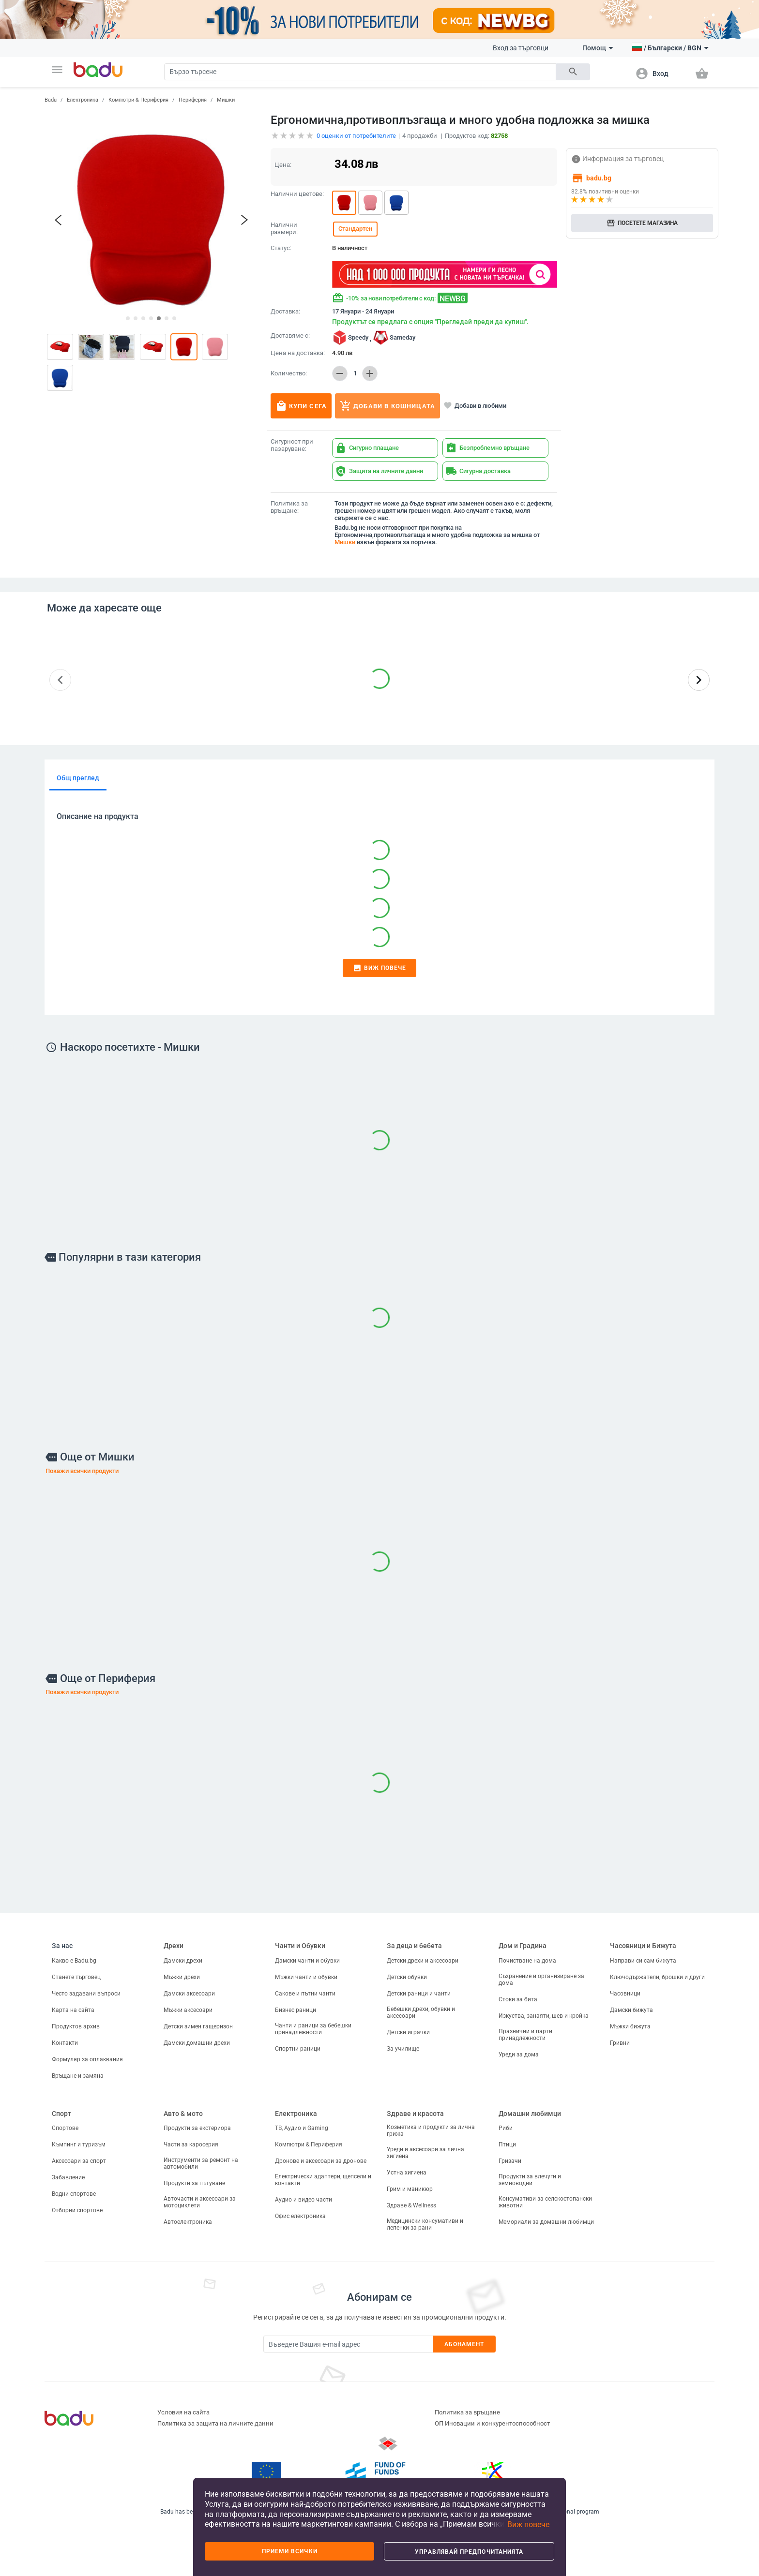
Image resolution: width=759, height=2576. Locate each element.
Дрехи (173, 1946)
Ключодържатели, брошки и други (657, 1977)
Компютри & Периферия (138, 100)
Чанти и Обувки (300, 1946)
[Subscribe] (348, 2344)
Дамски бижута (631, 2010)
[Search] (360, 71)
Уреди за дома (519, 2054)
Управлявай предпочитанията (469, 2551)
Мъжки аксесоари (188, 2010)
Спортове (65, 2128)
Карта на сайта (73, 2010)
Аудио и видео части (303, 2199)
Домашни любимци (530, 2113)
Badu (51, 100)
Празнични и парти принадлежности (525, 2034)
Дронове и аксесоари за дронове (320, 2161)
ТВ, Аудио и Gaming (301, 2128)
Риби (506, 2128)
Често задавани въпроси (86, 1993)
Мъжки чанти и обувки (306, 1977)
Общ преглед (78, 778)
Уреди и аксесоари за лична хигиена (425, 2152)
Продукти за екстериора (197, 2128)
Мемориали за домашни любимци (546, 2222)
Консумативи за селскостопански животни (545, 2202)
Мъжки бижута (630, 2026)
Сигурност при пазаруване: (292, 445)
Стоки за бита (518, 1999)
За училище (403, 2048)
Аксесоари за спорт (79, 2161)
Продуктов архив (76, 2026)
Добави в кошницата (387, 406)
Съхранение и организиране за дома (541, 1979)
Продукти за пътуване (194, 2183)
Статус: (281, 248)
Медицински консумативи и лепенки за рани (425, 2224)
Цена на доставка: (298, 353)
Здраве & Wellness (411, 2205)
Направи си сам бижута (643, 1960)
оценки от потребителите (356, 135)
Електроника (82, 100)
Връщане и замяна (78, 2075)
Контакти (65, 2043)
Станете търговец (76, 1977)
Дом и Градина (522, 1946)
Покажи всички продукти (82, 1470)
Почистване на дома (527, 1960)
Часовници (625, 1993)
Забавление (68, 2177)
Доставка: (285, 311)
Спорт (61, 2113)
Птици (507, 2144)
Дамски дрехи (183, 1960)
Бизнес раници (295, 2010)
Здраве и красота (415, 2113)
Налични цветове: (297, 194)
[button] (57, 69)
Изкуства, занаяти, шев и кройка (544, 2015)
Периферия (193, 100)
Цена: (282, 164)
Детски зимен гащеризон (198, 2026)
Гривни (620, 2043)
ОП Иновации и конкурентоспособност (492, 2423)
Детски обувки (407, 1977)
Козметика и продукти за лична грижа (431, 2130)
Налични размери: (284, 229)
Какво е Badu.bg (74, 1960)
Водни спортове (74, 2193)
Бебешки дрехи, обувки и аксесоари (421, 2012)
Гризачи (510, 2161)
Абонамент (464, 2344)
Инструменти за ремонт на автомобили (201, 2163)
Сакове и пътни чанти (305, 1993)
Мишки (226, 100)
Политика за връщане (467, 2412)
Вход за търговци (520, 48)
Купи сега (301, 406)
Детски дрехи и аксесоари (422, 1960)
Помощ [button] (597, 48)
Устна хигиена (406, 2172)
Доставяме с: (290, 335)
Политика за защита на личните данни (215, 2423)
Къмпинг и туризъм (79, 2144)
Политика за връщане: (289, 507)
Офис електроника (300, 2216)
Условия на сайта (183, 2412)
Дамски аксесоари (189, 1993)
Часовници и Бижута (643, 1946)
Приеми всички (290, 2551)
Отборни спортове (77, 2210)
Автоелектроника (188, 2222)
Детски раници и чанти (419, 1993)
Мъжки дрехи (182, 1977)
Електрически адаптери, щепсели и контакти (323, 2180)
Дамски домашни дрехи (197, 2043)
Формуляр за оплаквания (87, 2059)
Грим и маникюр (410, 2189)
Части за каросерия (191, 2144)
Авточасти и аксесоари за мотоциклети (200, 2202)
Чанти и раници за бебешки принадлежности (313, 2029)
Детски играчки (408, 2032)
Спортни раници (297, 2048)
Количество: (289, 373)
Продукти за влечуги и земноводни (530, 2180)
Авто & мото (183, 2113)
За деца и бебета (414, 1946)
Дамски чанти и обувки (307, 1960)
